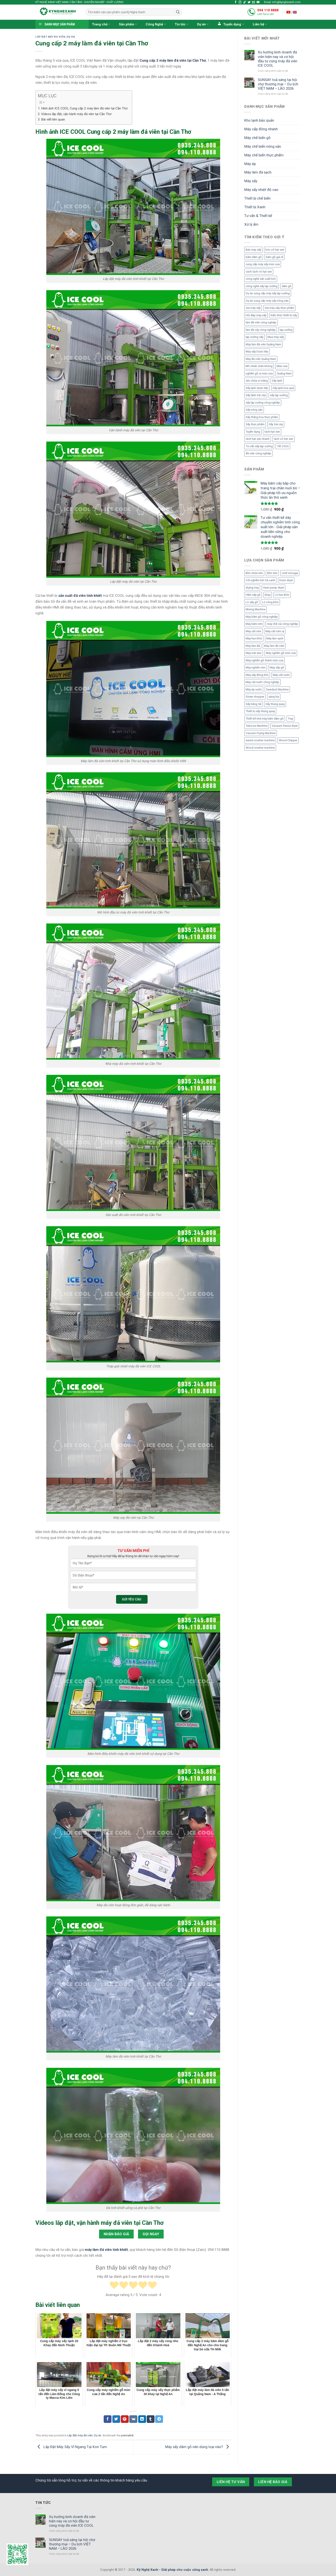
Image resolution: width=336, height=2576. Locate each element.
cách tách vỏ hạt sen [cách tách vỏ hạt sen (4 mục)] (259, 271)
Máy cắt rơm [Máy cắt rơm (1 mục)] (253, 631)
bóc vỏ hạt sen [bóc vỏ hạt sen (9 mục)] (274, 249)
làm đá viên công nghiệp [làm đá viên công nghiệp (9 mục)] (261, 322)
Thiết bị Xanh (254, 207)
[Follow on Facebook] (235, 2)
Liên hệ (260, 24)
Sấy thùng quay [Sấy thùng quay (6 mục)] (275, 704)
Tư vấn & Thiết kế (258, 215)
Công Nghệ (156, 24)
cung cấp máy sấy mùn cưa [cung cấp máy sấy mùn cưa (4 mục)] (263, 264)
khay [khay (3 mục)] (268, 594)
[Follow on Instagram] (240, 2)
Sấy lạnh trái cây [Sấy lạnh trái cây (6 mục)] (256, 395)
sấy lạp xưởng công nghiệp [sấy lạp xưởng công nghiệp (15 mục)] (263, 402)
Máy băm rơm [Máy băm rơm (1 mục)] (254, 623)
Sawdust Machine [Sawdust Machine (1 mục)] (277, 689)
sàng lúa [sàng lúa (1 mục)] (273, 696)
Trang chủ (101, 24)
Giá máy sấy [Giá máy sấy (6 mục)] (253, 307)
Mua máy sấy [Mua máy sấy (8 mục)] (276, 337)
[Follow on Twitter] (249, 2)
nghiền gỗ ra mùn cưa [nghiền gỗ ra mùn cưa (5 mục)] (259, 373)
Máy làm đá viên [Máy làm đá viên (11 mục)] (274, 645)
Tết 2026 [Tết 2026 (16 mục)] (283, 446)
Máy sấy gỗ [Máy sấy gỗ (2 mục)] (277, 667)
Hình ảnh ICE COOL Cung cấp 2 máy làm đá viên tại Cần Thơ (84, 108)
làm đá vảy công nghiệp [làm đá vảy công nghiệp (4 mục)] (261, 329)
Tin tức (181, 24)
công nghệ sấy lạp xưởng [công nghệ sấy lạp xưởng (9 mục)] (262, 286)
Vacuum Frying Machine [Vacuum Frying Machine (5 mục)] (261, 733)
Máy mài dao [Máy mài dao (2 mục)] (254, 653)
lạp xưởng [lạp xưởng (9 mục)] (286, 329)
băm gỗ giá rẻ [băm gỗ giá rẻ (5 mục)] (274, 257)
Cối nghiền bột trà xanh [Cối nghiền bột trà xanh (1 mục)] (260, 580)
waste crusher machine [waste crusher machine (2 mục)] (260, 740)
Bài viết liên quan (53, 119)
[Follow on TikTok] (244, 2)
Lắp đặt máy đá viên (50, 36)
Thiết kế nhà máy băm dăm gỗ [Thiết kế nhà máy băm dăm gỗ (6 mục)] (265, 718)
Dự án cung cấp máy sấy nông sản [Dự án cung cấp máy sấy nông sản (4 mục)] (267, 300)
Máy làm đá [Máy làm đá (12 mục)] (253, 645)
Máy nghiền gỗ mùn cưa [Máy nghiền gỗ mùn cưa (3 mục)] (281, 653)
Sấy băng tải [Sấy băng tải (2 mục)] (253, 704)
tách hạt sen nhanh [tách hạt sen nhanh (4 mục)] (257, 438)
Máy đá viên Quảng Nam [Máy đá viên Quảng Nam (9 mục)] (261, 359)
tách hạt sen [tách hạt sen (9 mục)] (272, 431)
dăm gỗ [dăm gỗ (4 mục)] (286, 286)
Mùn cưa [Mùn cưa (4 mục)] (282, 366)
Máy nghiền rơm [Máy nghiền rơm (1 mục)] (256, 667)
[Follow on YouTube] (258, 2)
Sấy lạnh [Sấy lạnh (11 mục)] (277, 380)
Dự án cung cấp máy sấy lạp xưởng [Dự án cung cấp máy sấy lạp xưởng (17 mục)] (268, 293)
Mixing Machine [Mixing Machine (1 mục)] (255, 609)
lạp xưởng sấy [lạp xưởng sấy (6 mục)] (254, 337)
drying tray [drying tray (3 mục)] (252, 587)
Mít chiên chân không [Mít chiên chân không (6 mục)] (259, 366)
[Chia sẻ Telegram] (159, 2419)
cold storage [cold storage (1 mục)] (290, 573)
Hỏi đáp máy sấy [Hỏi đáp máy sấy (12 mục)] (256, 315)
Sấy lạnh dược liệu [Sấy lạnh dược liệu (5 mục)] (257, 388)
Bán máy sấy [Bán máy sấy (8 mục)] (253, 249)
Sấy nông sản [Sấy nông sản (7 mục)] (254, 409)
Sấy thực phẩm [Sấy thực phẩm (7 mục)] (255, 424)
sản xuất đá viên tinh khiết (80, 595)
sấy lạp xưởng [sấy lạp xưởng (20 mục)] (279, 395)
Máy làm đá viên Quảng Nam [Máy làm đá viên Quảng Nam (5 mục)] (263, 344)
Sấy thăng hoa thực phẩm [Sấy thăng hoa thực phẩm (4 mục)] (262, 417)
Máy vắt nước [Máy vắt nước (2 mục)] (281, 675)
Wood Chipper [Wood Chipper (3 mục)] (288, 740)
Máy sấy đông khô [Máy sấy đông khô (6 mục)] (257, 675)
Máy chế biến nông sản (262, 146)
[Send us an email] (253, 2)
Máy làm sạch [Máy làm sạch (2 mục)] (274, 638)
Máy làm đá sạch (257, 172)
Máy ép (250, 164)
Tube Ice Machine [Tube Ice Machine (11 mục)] (257, 725)
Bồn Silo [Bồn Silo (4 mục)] (272, 573)
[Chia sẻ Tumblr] (151, 2419)
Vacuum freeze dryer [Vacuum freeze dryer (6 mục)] (285, 725)
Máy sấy (250, 181)
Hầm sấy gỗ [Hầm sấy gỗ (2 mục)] (253, 594)
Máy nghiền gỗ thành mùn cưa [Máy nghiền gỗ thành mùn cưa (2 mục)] (264, 660)
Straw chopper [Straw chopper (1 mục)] (255, 696)
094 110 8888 (268, 10)
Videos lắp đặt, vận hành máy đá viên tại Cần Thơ (76, 114)
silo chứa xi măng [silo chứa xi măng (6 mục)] (257, 380)
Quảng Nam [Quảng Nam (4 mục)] (284, 373)
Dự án (203, 24)
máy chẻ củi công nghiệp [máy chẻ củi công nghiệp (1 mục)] (282, 623)
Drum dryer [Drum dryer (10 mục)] (286, 580)
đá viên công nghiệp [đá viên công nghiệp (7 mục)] (258, 453)
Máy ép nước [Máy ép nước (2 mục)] (254, 689)
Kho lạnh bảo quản (259, 120)
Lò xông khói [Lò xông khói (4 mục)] (270, 602)
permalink (127, 2435)
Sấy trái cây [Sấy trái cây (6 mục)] (276, 424)
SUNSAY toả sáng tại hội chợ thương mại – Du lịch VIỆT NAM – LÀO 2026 (278, 84)
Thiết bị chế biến (257, 198)
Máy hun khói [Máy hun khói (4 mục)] (254, 638)
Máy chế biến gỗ (257, 138)
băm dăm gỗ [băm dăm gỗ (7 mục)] (254, 257)
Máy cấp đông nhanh (261, 129)
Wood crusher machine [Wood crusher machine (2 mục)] (260, 747)
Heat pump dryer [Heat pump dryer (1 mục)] (273, 587)
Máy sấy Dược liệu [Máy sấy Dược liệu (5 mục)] (257, 351)
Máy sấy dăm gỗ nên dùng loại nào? (198, 2447)
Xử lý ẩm (251, 224)
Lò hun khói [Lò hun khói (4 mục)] (282, 594)
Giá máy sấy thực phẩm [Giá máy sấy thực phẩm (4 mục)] (279, 307)
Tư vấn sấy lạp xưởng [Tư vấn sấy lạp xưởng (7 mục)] (259, 446)
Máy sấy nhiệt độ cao (261, 189)
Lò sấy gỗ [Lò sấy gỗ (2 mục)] (252, 602)
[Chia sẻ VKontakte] (133, 2419)
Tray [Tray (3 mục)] (290, 718)
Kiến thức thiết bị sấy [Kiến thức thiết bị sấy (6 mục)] (284, 315)
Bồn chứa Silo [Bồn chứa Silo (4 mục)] (254, 573)
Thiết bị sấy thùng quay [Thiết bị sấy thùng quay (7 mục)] (260, 711)
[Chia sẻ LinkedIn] (142, 2419)
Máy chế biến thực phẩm (264, 155)
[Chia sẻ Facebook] (107, 2419)
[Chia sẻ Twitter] (116, 2419)
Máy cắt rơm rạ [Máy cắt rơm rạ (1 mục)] (274, 631)
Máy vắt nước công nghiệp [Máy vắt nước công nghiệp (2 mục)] (262, 682)
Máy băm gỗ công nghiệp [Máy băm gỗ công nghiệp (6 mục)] (262, 616)
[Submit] (178, 12)
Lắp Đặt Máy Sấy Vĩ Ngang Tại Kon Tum (71, 2447)
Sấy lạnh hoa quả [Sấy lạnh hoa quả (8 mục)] (283, 388)
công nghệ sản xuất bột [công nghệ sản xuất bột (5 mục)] (261, 278)
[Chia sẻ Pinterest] (125, 2419)
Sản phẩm (128, 24)
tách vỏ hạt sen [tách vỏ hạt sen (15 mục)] (283, 438)
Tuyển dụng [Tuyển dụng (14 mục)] (253, 431)
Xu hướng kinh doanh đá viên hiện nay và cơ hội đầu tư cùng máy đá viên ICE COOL (277, 58)
